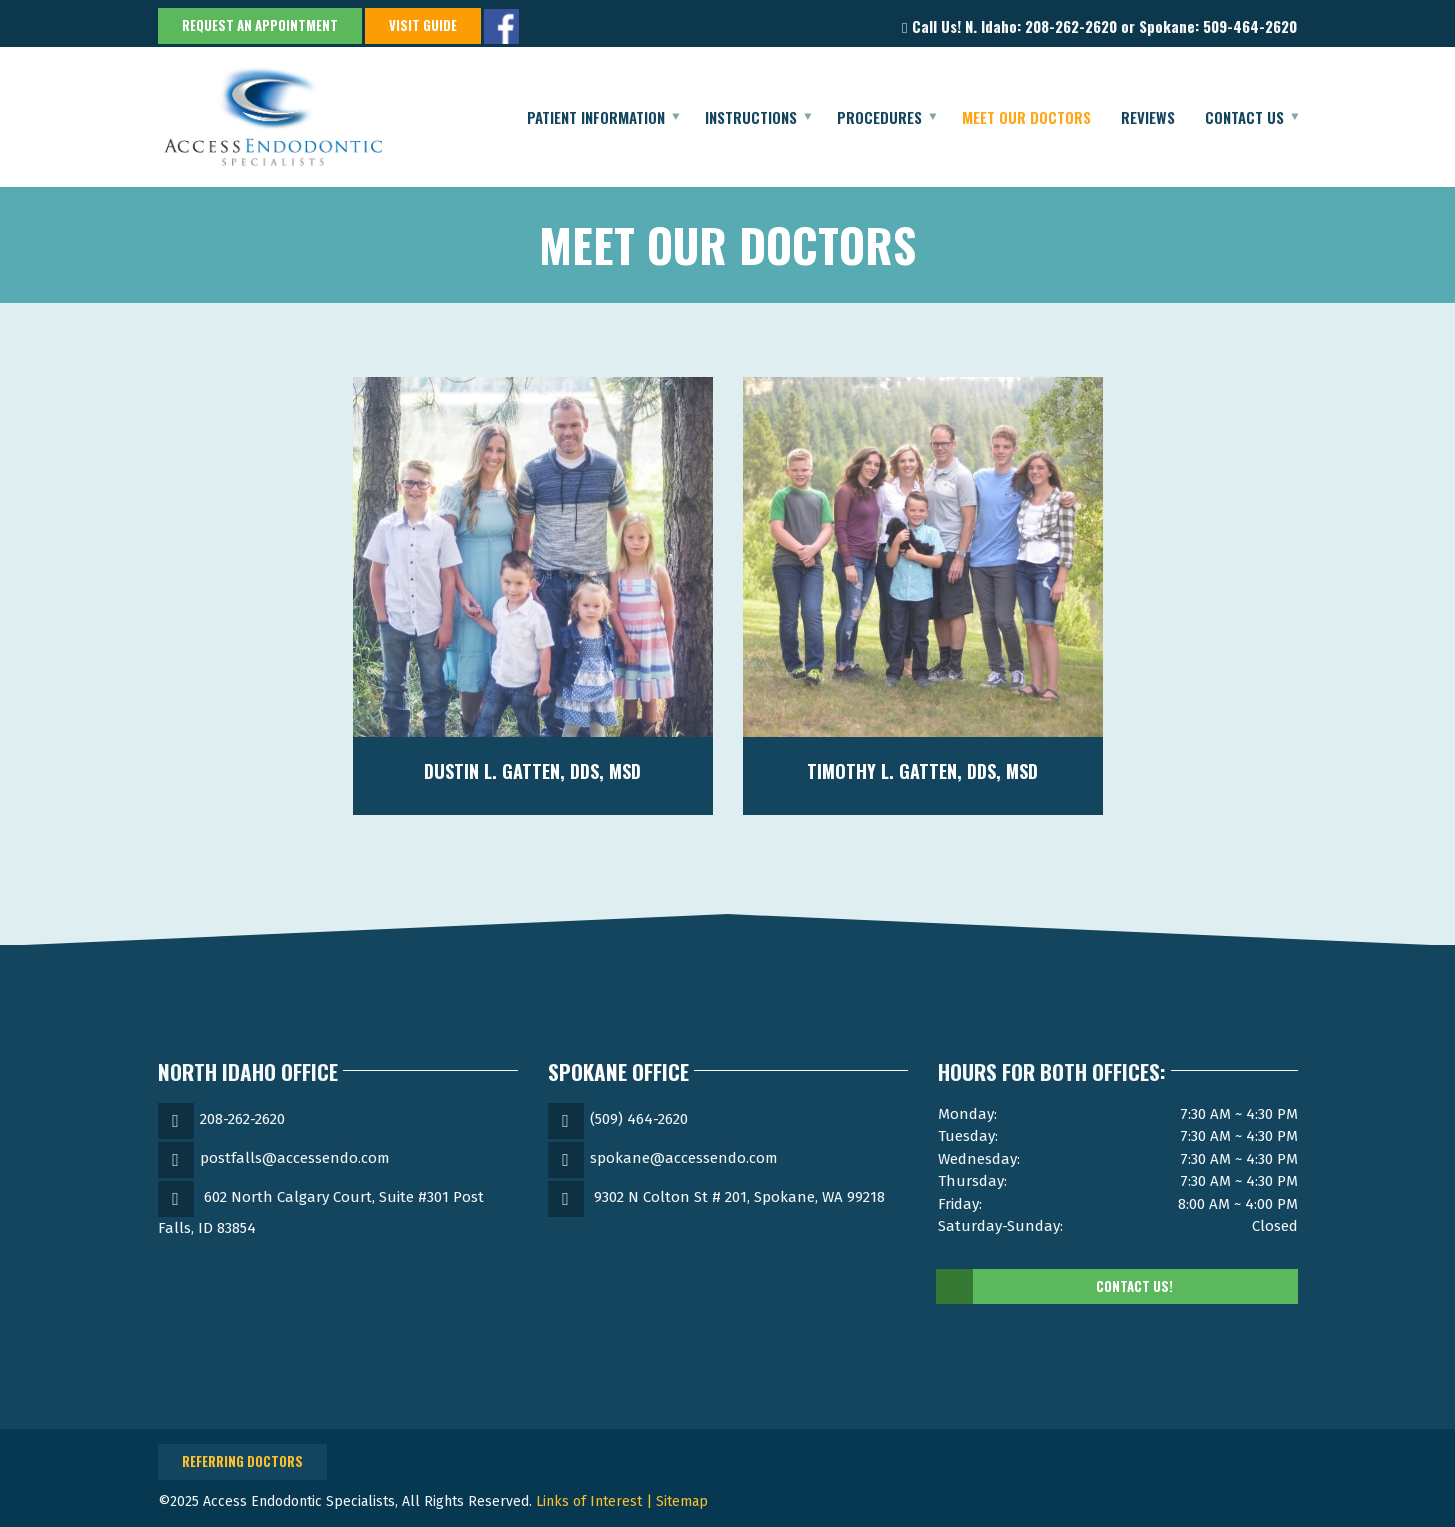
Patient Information (596, 117)
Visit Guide (423, 25)
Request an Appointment (260, 25)
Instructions (751, 117)
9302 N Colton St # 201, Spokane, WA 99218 (739, 1197)
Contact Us (1244, 117)
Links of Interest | (596, 1501)
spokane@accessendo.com (684, 1158)
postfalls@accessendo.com (295, 1158)
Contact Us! (1055, 1287)
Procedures (879, 117)
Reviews (1148, 117)
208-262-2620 (242, 1119)
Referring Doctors (242, 1461)
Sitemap (682, 1501)
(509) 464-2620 (639, 1119)
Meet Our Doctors (1026, 117)
